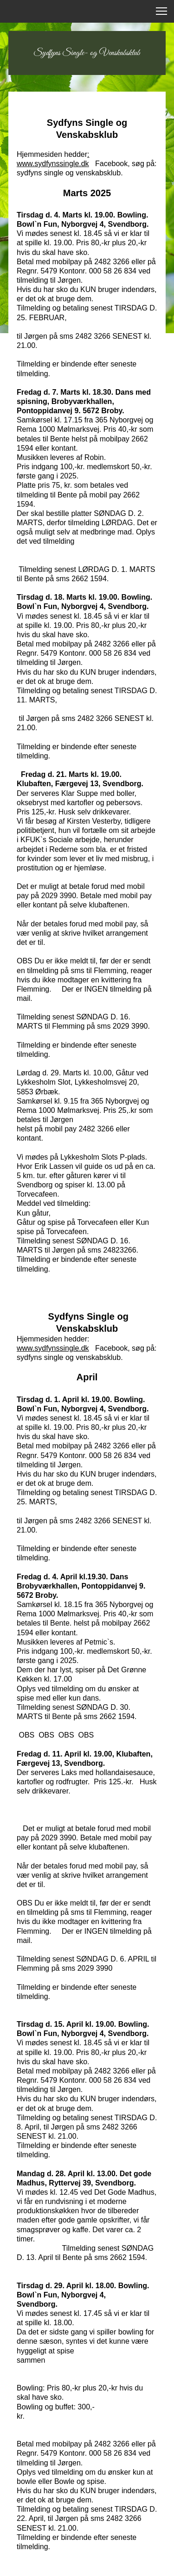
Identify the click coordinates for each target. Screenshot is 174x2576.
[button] (161, 11)
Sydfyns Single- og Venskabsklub (87, 53)
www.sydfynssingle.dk (53, 1348)
